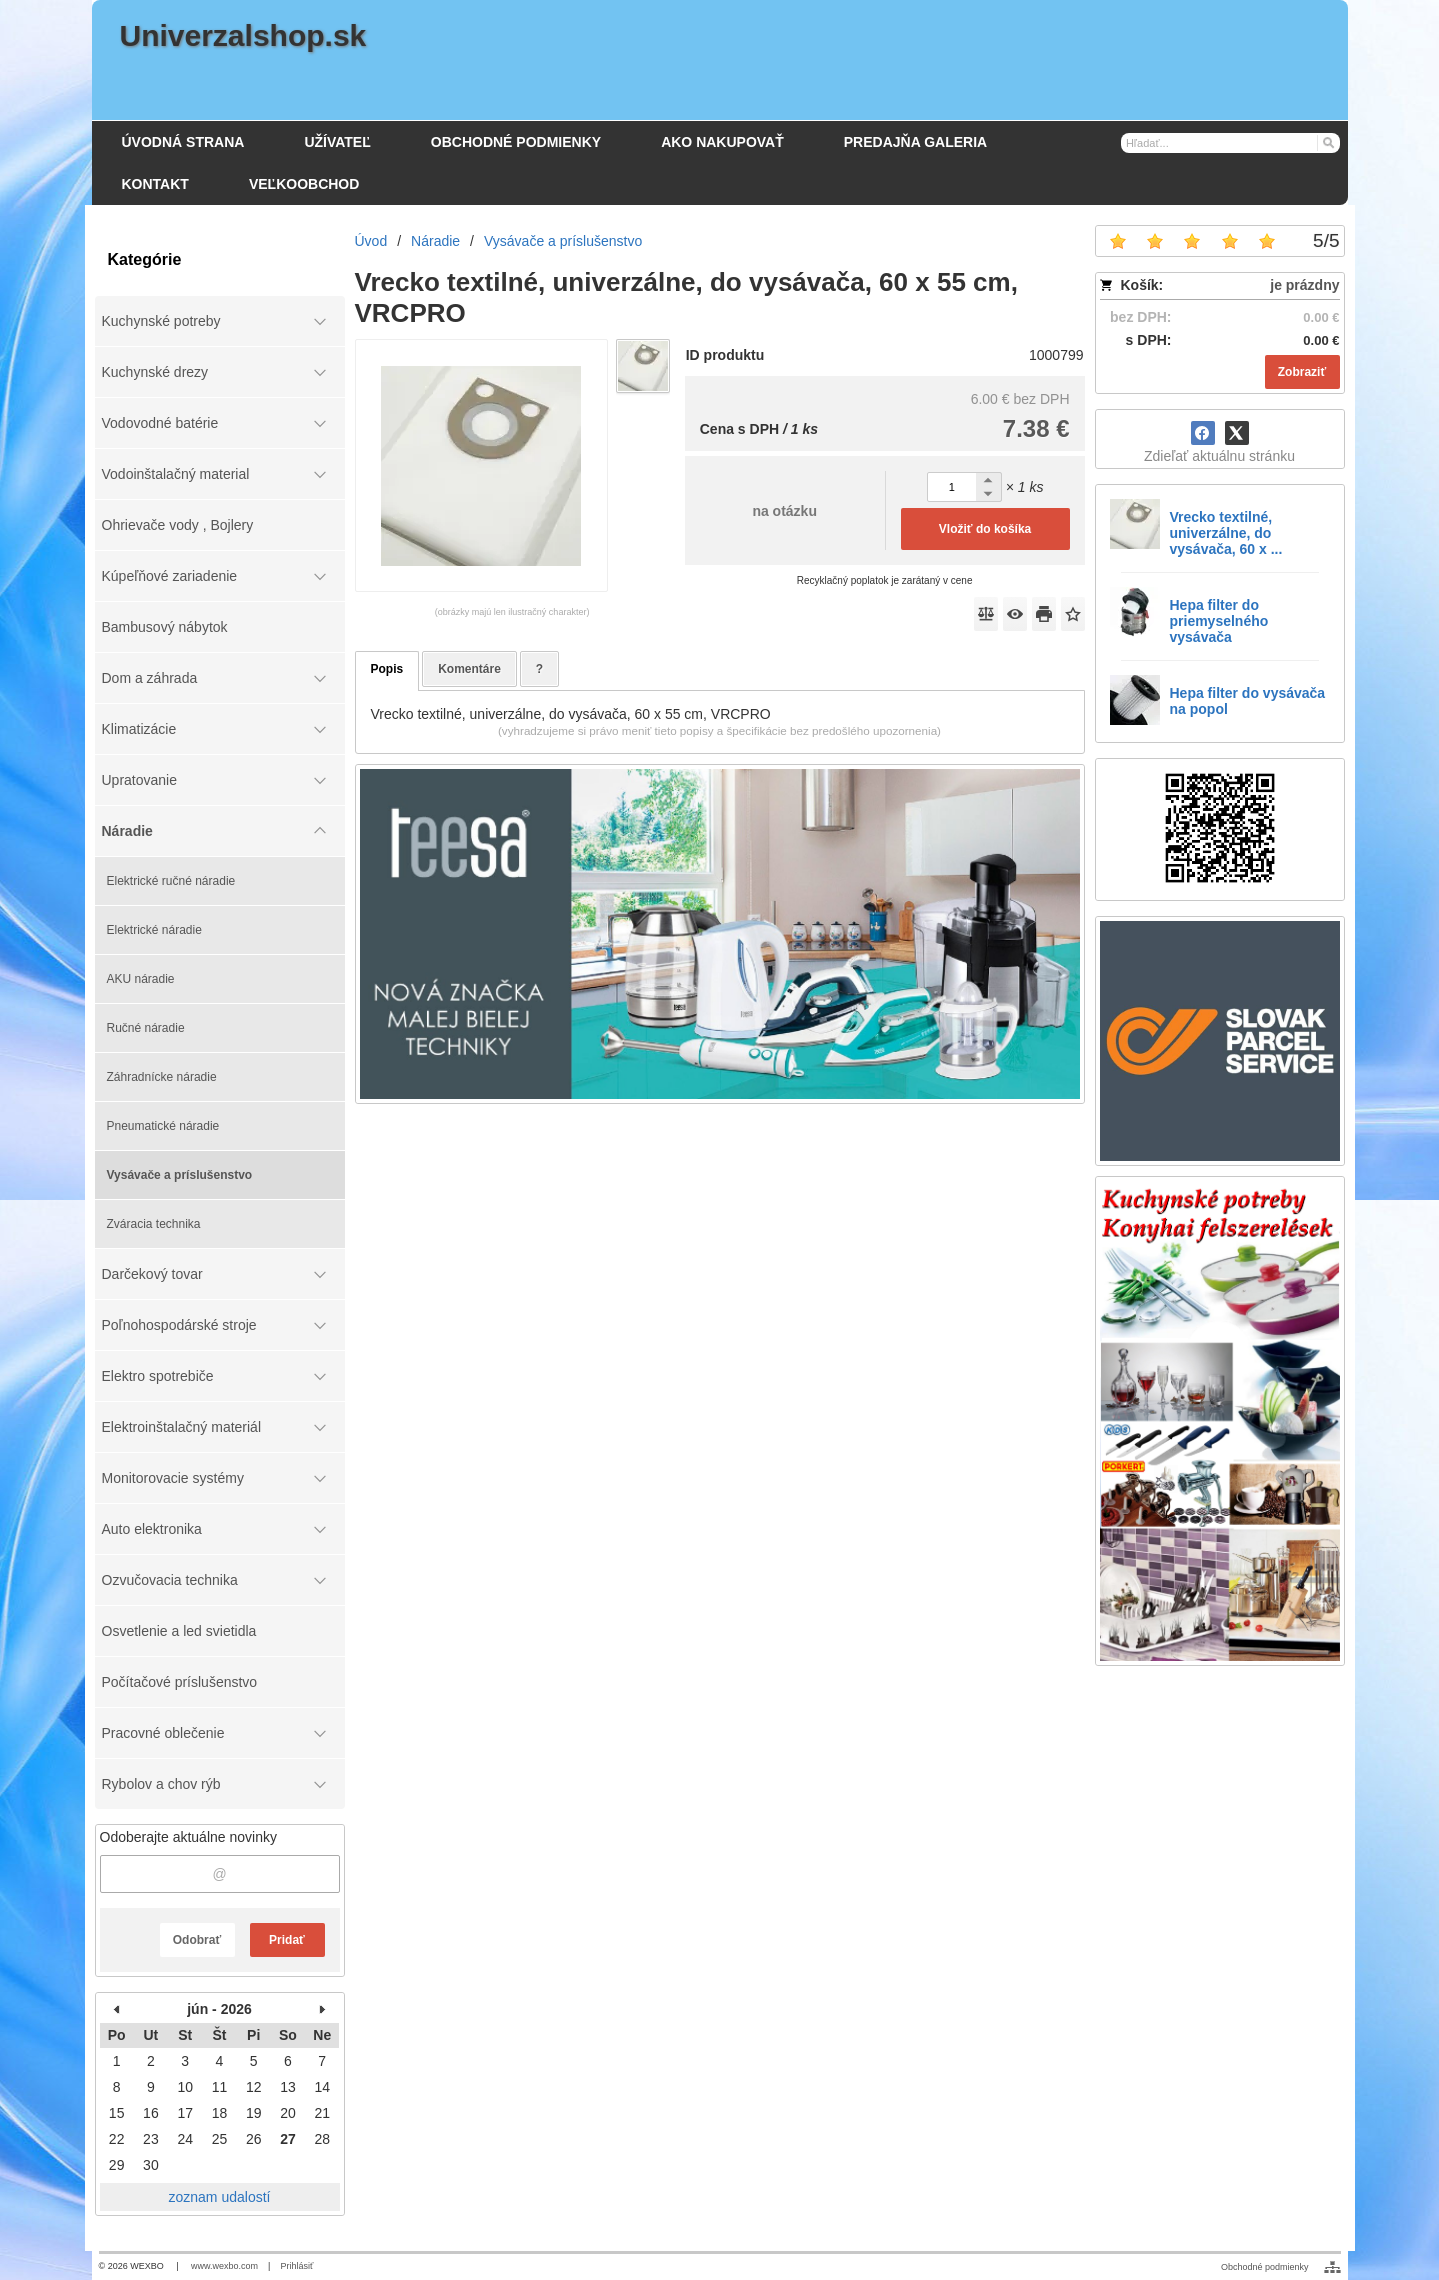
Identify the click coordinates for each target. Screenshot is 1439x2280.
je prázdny (1304, 285)
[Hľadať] (1327, 142)
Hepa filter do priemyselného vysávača (1219, 621)
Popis (387, 669)
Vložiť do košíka (985, 529)
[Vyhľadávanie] (1231, 143)
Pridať (287, 1940)
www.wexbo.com (224, 2266)
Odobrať (197, 1940)
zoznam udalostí (220, 2197)
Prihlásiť (296, 2266)
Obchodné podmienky (1265, 2267)
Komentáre (469, 669)
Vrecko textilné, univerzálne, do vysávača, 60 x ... (1226, 533)
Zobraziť (1302, 372)
